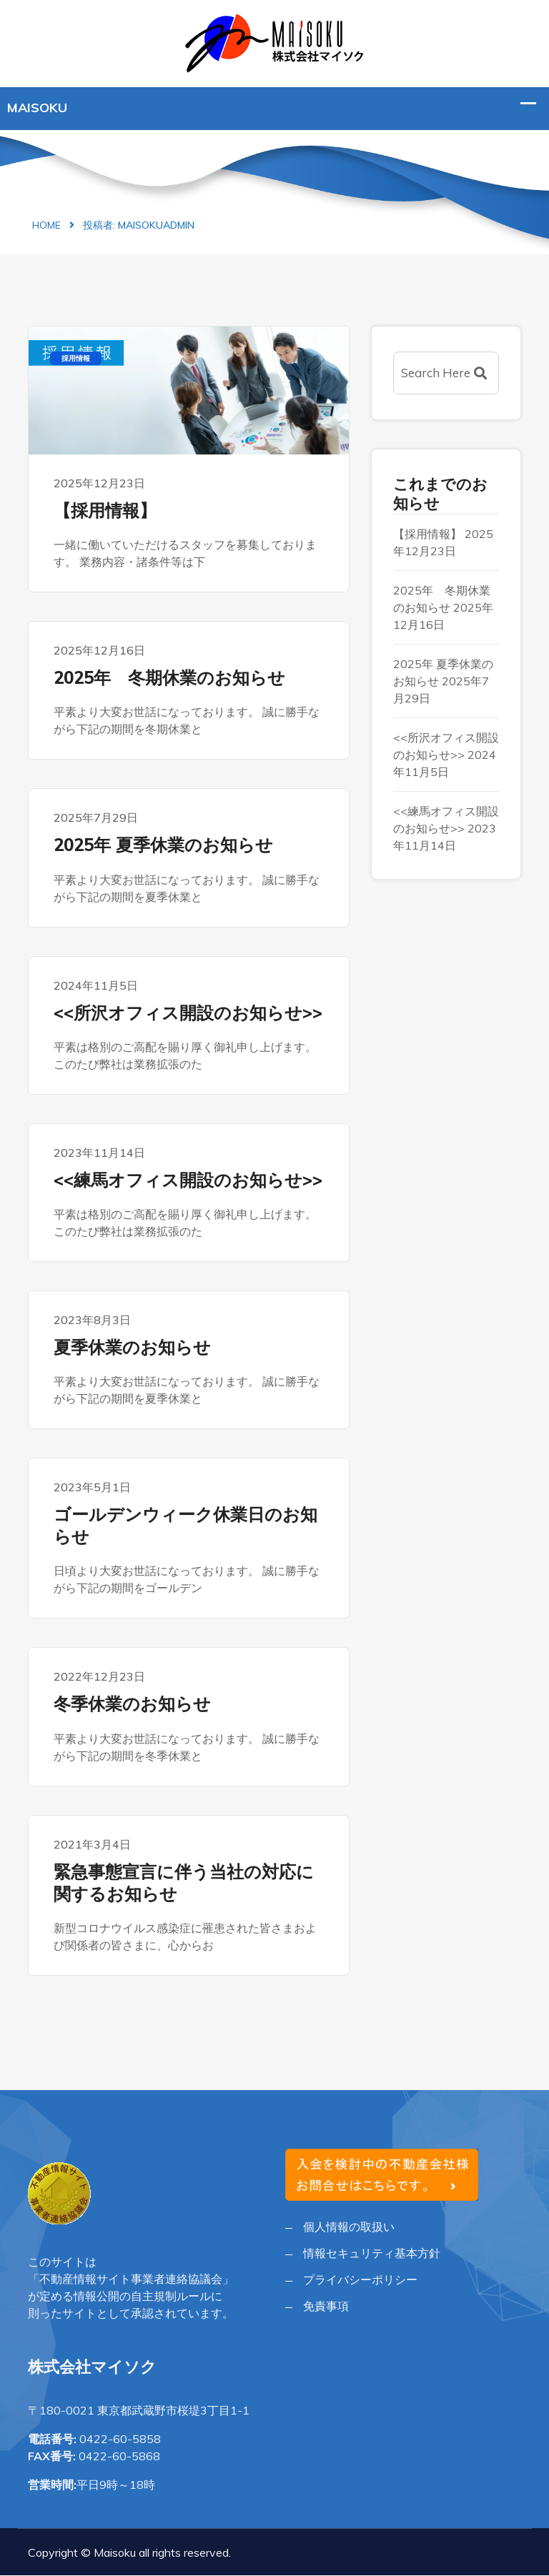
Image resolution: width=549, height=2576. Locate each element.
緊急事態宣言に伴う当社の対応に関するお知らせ (184, 1882)
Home (46, 225)
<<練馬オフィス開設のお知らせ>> (188, 1179)
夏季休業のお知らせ (132, 1347)
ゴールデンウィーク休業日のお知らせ (185, 1525)
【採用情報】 (105, 510)
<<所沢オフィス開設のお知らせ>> (188, 1012)
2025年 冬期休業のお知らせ (169, 677)
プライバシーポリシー (360, 2279)
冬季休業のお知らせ (132, 1703)
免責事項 (326, 2306)
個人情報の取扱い (349, 2226)
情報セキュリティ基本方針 (371, 2253)
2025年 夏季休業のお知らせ (163, 844)
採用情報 (75, 358)
